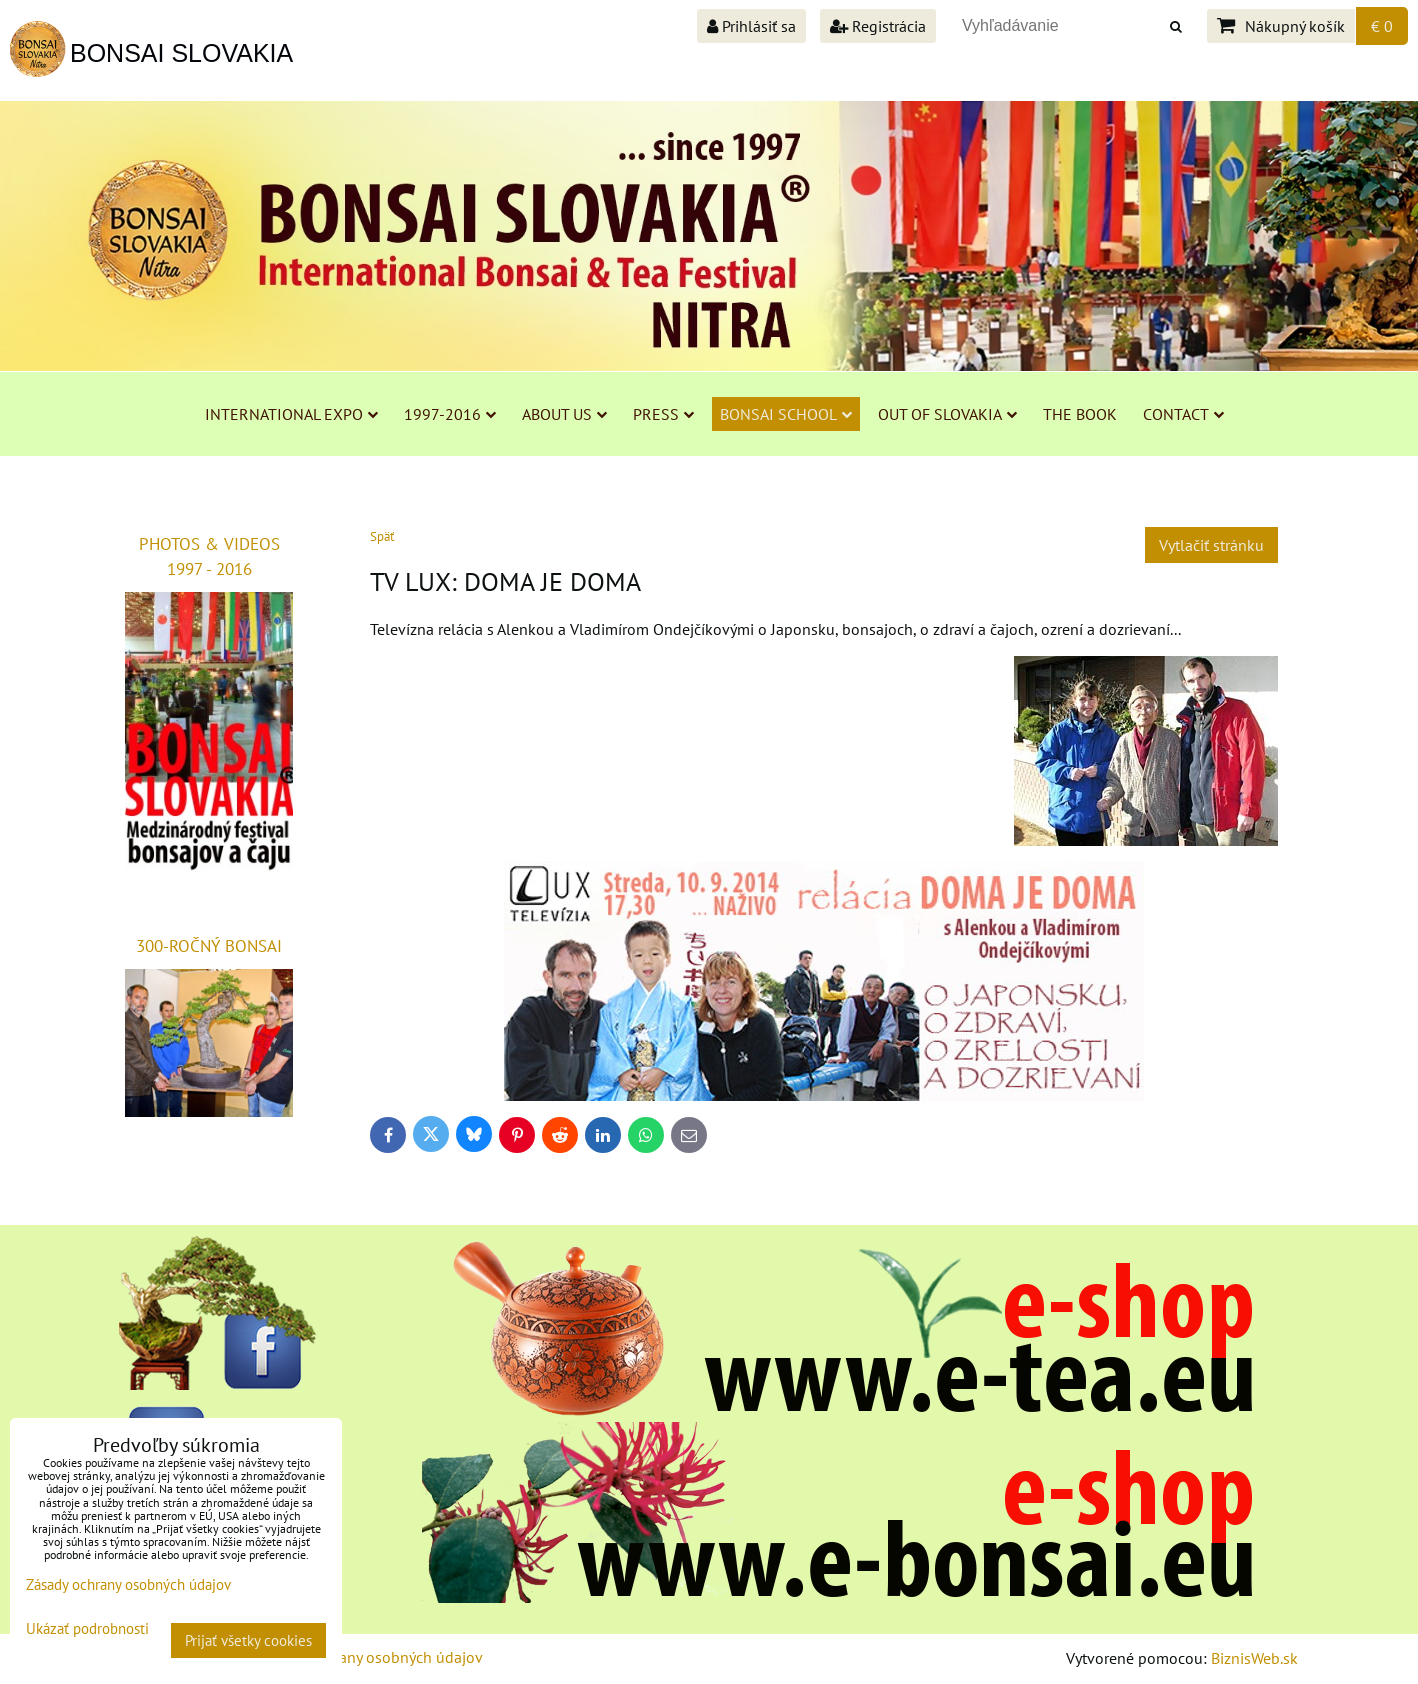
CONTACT (1183, 414)
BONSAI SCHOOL (786, 414)
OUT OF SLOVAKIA (947, 414)
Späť (382, 536)
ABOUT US (564, 414)
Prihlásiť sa (751, 26)
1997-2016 (450, 414)
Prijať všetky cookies (248, 1640)
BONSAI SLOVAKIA (181, 53)
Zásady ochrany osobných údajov (370, 1657)
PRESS (663, 414)
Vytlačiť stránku (1211, 545)
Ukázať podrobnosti (87, 1629)
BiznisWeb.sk (1254, 1658)
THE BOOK (1080, 414)
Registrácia (878, 26)
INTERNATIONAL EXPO (291, 414)
